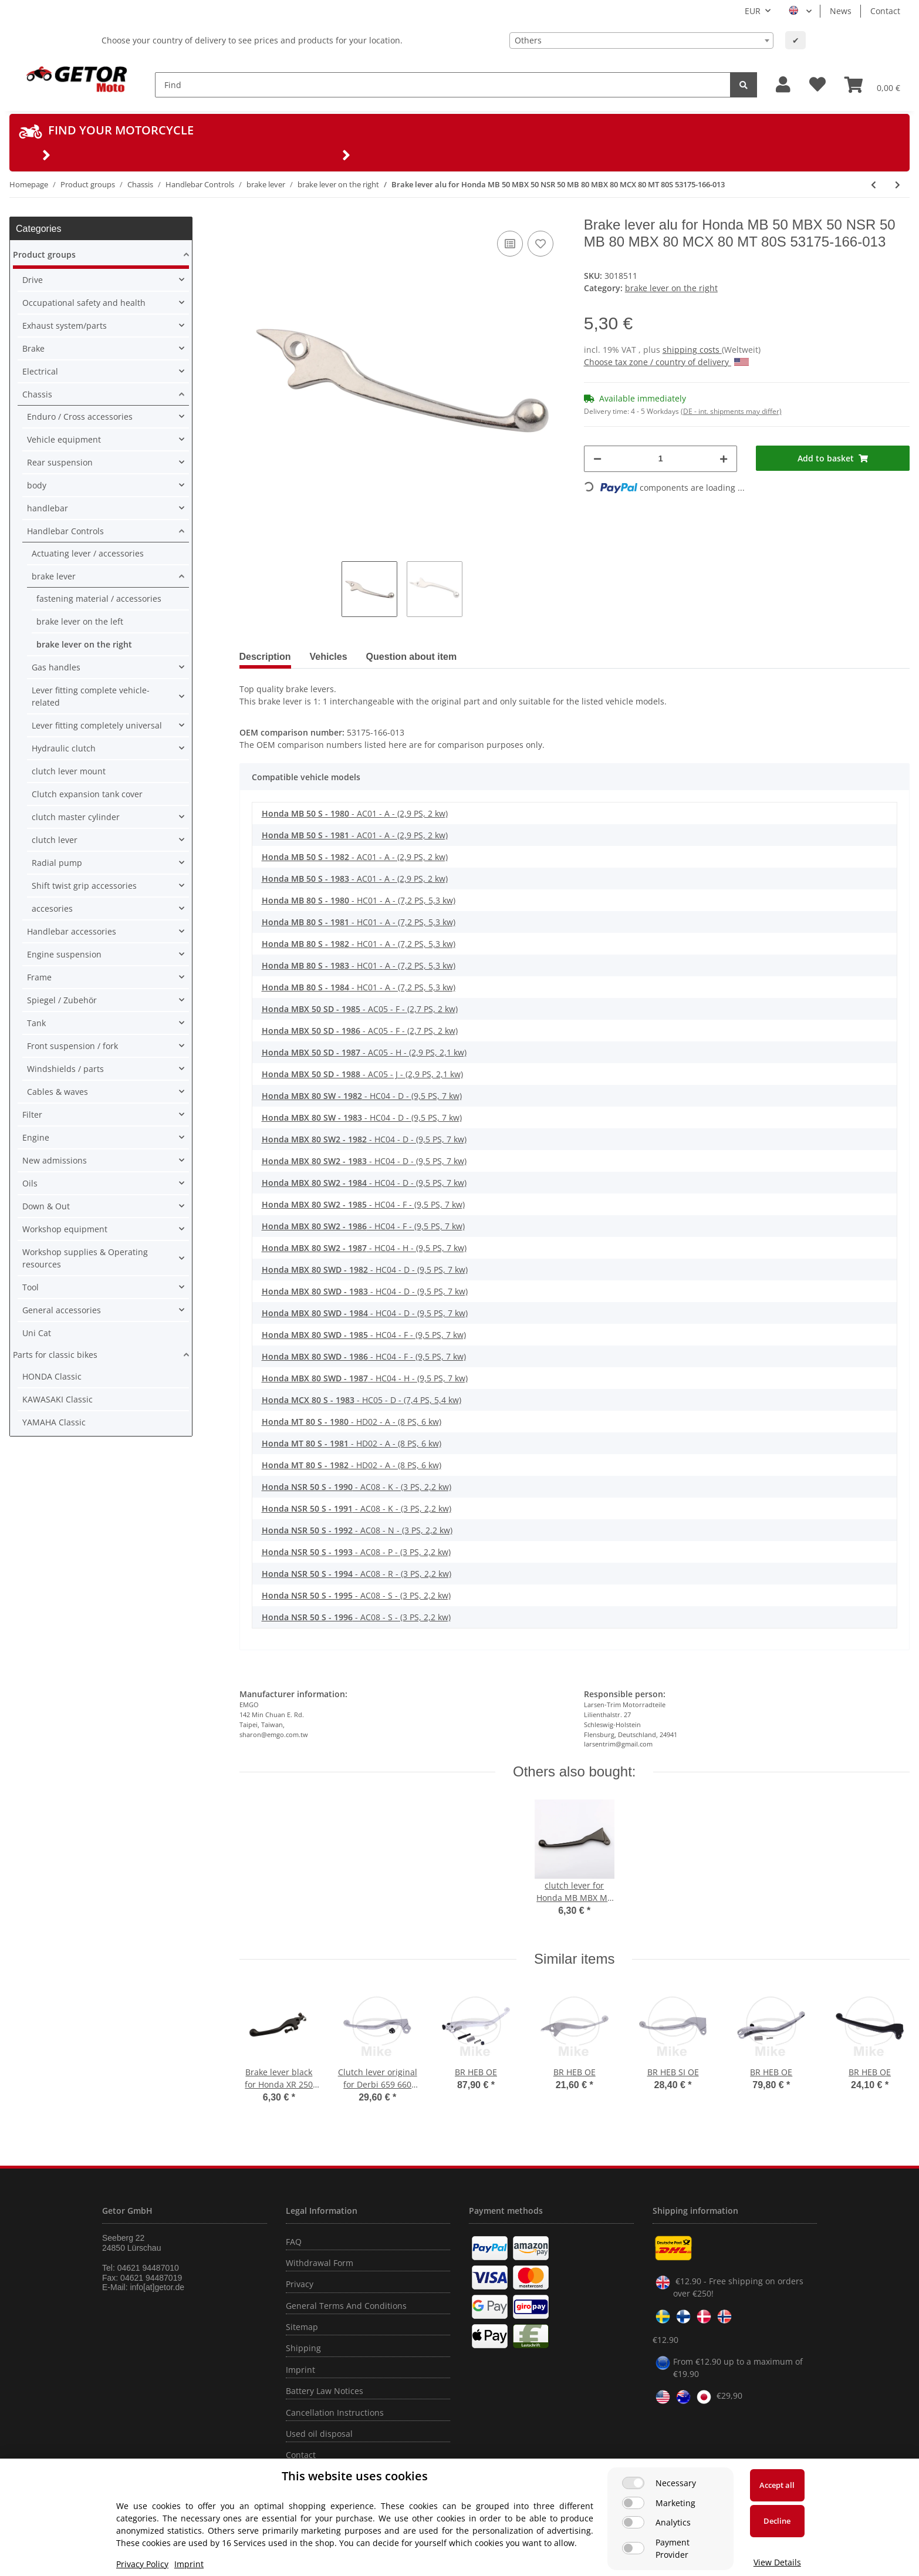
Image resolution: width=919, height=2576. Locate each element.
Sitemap (302, 2326)
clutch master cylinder (76, 816)
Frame (39, 977)
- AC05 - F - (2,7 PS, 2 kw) (360, 1008)
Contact (885, 10)
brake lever (54, 576)
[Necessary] (633, 2483)
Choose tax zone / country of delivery (666, 361)
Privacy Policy (142, 2564)
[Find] (443, 84)
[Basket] (872, 84)
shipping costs (692, 349)
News (841, 10)
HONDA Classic (52, 1376)
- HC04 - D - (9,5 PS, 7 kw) (362, 1095)
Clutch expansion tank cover (87, 794)
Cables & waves (57, 1091)
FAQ (294, 2241)
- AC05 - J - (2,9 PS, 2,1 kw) (362, 1074)
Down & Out (46, 1206)
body (36, 485)
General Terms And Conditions (346, 2305)
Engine (35, 1137)
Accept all (777, 2485)
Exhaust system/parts (64, 325)
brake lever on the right (671, 288)
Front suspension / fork (72, 1045)
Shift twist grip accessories (84, 885)
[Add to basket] (833, 458)
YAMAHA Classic (54, 1422)
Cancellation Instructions (335, 2412)
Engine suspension (64, 954)
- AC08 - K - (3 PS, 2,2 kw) (356, 1486)
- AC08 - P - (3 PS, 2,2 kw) (356, 1551)
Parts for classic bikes (55, 1354)
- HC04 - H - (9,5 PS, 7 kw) (364, 1247)
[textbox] (641, 40)
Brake (33, 348)
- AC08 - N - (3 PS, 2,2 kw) (357, 1530)
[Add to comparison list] (510, 244)
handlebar (47, 508)
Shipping (303, 2348)
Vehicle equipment (64, 439)
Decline (776, 2521)
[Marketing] (633, 2503)
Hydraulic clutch (64, 748)
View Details (777, 2562)
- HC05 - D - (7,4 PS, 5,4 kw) (361, 1399)
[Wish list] (817, 84)
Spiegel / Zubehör (62, 1000)
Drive (32, 279)
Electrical (40, 371)
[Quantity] (661, 458)
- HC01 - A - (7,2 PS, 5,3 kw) (358, 900)
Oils (30, 1183)
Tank (36, 1023)
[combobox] (641, 40)
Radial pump (57, 862)
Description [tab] (265, 657)
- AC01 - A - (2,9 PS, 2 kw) (355, 813)
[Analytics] (633, 2522)
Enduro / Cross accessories (80, 416)
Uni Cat (36, 1332)
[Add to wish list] (540, 244)
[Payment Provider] (633, 2548)
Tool (30, 1287)
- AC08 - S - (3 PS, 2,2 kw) (356, 1595)
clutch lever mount (69, 771)
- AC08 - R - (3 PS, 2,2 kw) (356, 1573)
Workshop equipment (64, 1229)
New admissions (54, 1160)
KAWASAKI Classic (57, 1399)
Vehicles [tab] (328, 657)
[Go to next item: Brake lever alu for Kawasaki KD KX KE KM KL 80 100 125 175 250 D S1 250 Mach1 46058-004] (898, 184)
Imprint (300, 2369)
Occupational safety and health (84, 302)
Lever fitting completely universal (97, 725)
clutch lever (54, 839)
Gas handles (56, 667)
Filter (32, 1114)
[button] (783, 84)
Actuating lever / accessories (88, 553)
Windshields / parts (65, 1068)
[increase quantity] (723, 458)
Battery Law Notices (324, 2390)
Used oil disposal (319, 2433)
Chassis (37, 394)
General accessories (61, 1310)
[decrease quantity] (597, 458)
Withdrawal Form (319, 2262)
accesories (52, 908)
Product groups (44, 254)
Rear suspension (60, 462)
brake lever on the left (79, 621)
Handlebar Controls (65, 531)
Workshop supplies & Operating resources (85, 1258)
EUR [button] (753, 10)
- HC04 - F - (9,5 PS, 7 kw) (363, 1204)
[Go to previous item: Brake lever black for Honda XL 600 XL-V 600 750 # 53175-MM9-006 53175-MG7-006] (873, 184)
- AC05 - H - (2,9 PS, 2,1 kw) (364, 1052)
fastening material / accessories (98, 598)
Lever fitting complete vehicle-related (91, 696)
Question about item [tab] (411, 657)
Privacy (299, 2284)
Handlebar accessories (71, 931)
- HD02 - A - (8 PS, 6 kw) (351, 1421)
